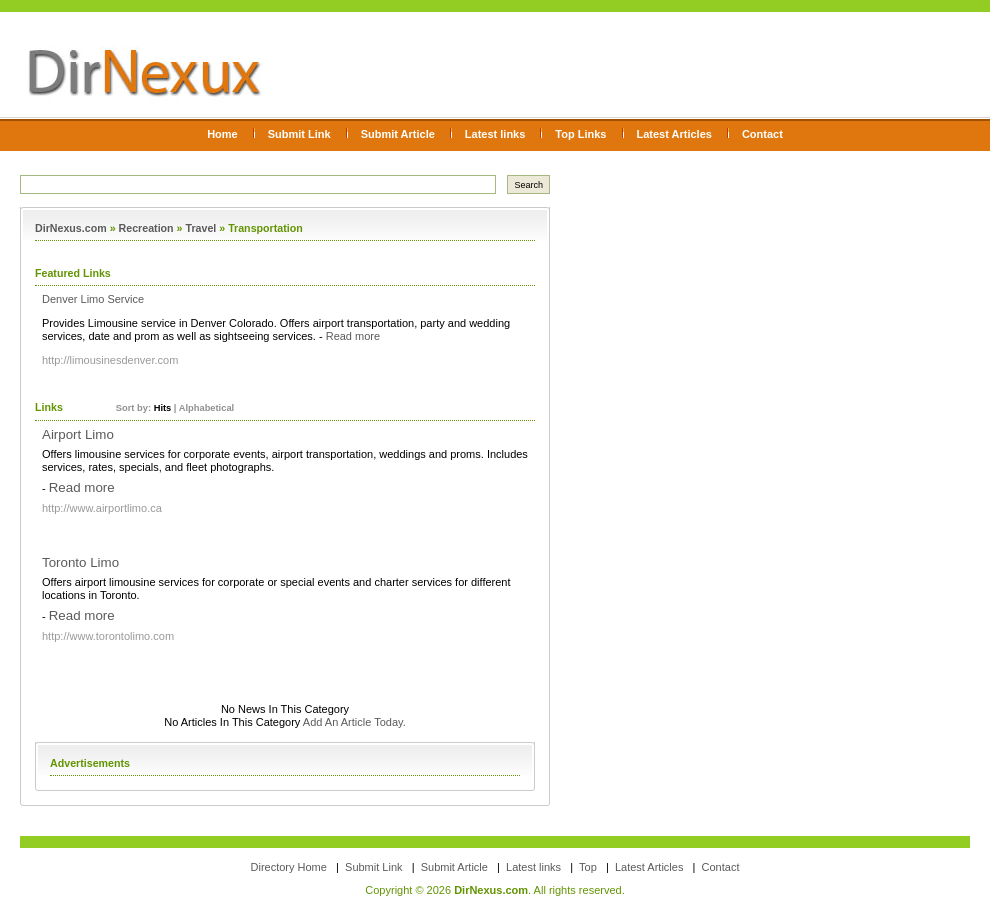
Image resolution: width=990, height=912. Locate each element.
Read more (353, 336)
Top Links (580, 134)
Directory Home (289, 867)
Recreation (146, 228)
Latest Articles (674, 134)
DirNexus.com (71, 228)
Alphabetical (206, 408)
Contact (762, 134)
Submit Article (398, 134)
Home (222, 134)
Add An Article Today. (354, 722)
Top (588, 867)
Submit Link (299, 134)
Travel (200, 228)
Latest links (495, 134)
